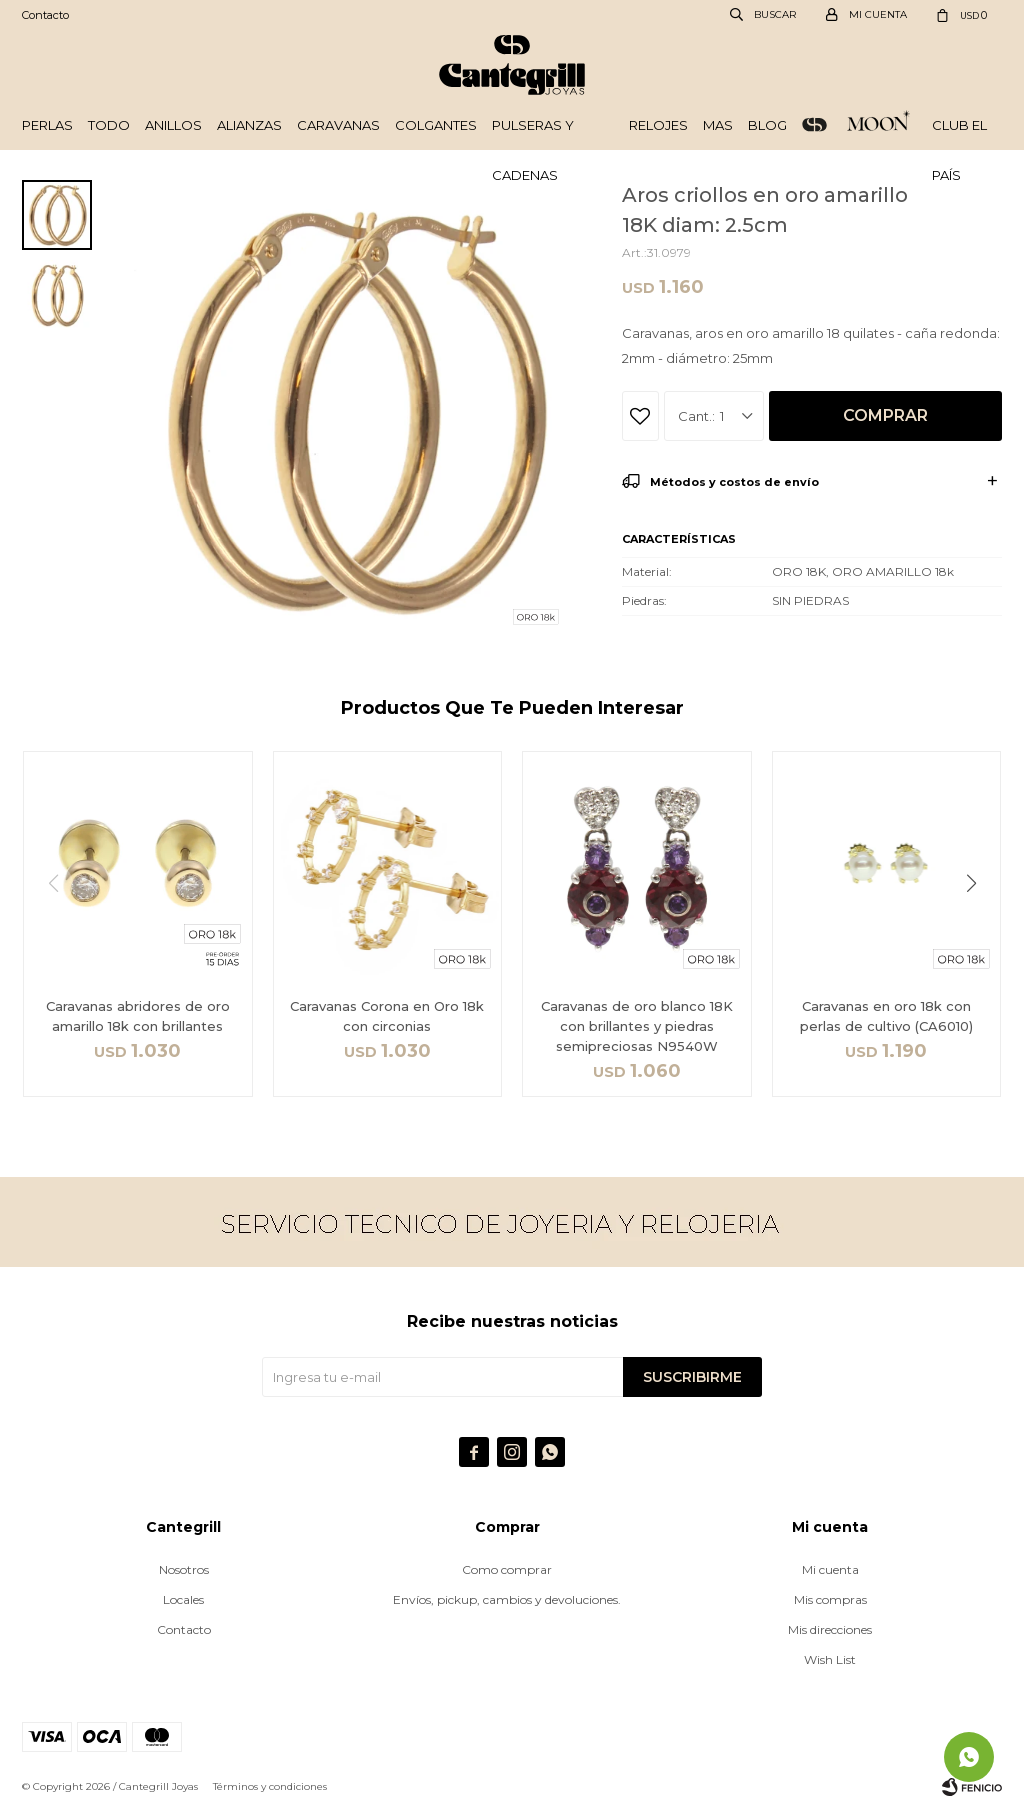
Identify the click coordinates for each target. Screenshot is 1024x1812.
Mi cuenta (830, 1569)
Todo (109, 125)
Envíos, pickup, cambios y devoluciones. (507, 1599)
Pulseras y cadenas (533, 133)
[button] (978, 924)
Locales (183, 1599)
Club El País (959, 133)
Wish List (830, 1659)
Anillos (173, 125)
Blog (767, 125)
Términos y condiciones (270, 1786)
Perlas (47, 125)
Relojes (658, 125)
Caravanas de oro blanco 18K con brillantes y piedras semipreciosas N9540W (637, 1026)
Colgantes (436, 125)
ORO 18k (814, 125)
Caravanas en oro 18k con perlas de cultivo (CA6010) (886, 1016)
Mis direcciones (830, 1629)
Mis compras (830, 1599)
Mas (718, 125)
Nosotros (184, 1569)
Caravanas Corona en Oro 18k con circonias (387, 1016)
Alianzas (249, 125)
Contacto (45, 15)
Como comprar (507, 1569)
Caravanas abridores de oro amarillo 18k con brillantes (138, 1016)
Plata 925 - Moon (879, 125)
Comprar (885, 415)
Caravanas (338, 125)
